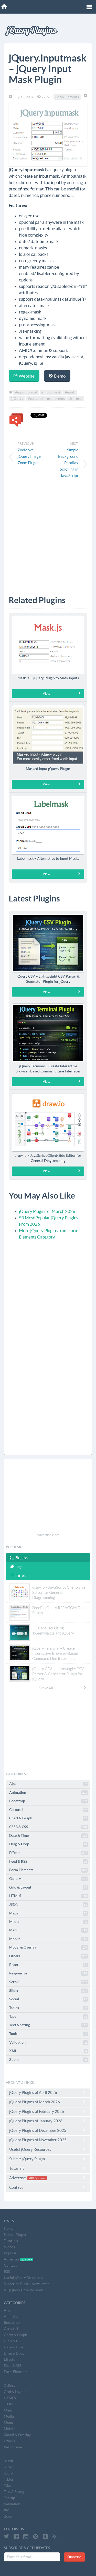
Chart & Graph (48, 1818)
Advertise (48, 2177)
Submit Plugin (15, 2235)
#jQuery (17, 399)
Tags (16, 1566)
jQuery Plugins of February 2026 (48, 2111)
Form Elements (67, 97)
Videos (9, 2247)
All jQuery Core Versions (24, 2290)
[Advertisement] (48, 536)
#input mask (51, 392)
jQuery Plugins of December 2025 (48, 2130)
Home (8, 2228)
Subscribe (74, 2557)
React (48, 1965)
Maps (48, 1913)
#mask (70, 392)
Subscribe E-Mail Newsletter (26, 2284)
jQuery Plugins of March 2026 (47, 1211)
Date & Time (48, 1835)
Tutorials (20, 1575)
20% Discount (37, 2178)
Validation (48, 2042)
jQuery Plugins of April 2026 (48, 2092)
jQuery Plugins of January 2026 (48, 2120)
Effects (48, 1853)
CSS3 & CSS (48, 1827)
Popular (10, 2253)
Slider (48, 1991)
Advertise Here (48, 1535)
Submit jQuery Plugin (48, 2158)
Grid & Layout (48, 1887)
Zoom (48, 2059)
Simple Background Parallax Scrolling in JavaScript (68, 463)
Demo (57, 375)
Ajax (48, 1784)
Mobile (48, 1939)
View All (63, 1688)
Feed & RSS (48, 1861)
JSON (48, 1904)
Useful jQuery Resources (48, 2149)
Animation (48, 1792)
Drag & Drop (48, 1844)
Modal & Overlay (48, 1947)
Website (24, 375)
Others (48, 1956)
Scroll (48, 1982)
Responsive (48, 1973)
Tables (48, 2008)
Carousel (48, 1810)
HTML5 (48, 1896)
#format (75, 399)
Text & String (48, 2025)
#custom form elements (46, 399)
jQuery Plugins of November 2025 (48, 2139)
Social (48, 1999)
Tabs (48, 2016)
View (62, 693)
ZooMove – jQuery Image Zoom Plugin (29, 456)
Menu (48, 1930)
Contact (48, 2187)
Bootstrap (48, 1801)
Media (48, 1922)
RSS (7, 2271)
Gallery (48, 1879)
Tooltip (48, 2034)
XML (48, 2051)
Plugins (19, 1557)
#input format (26, 392)
